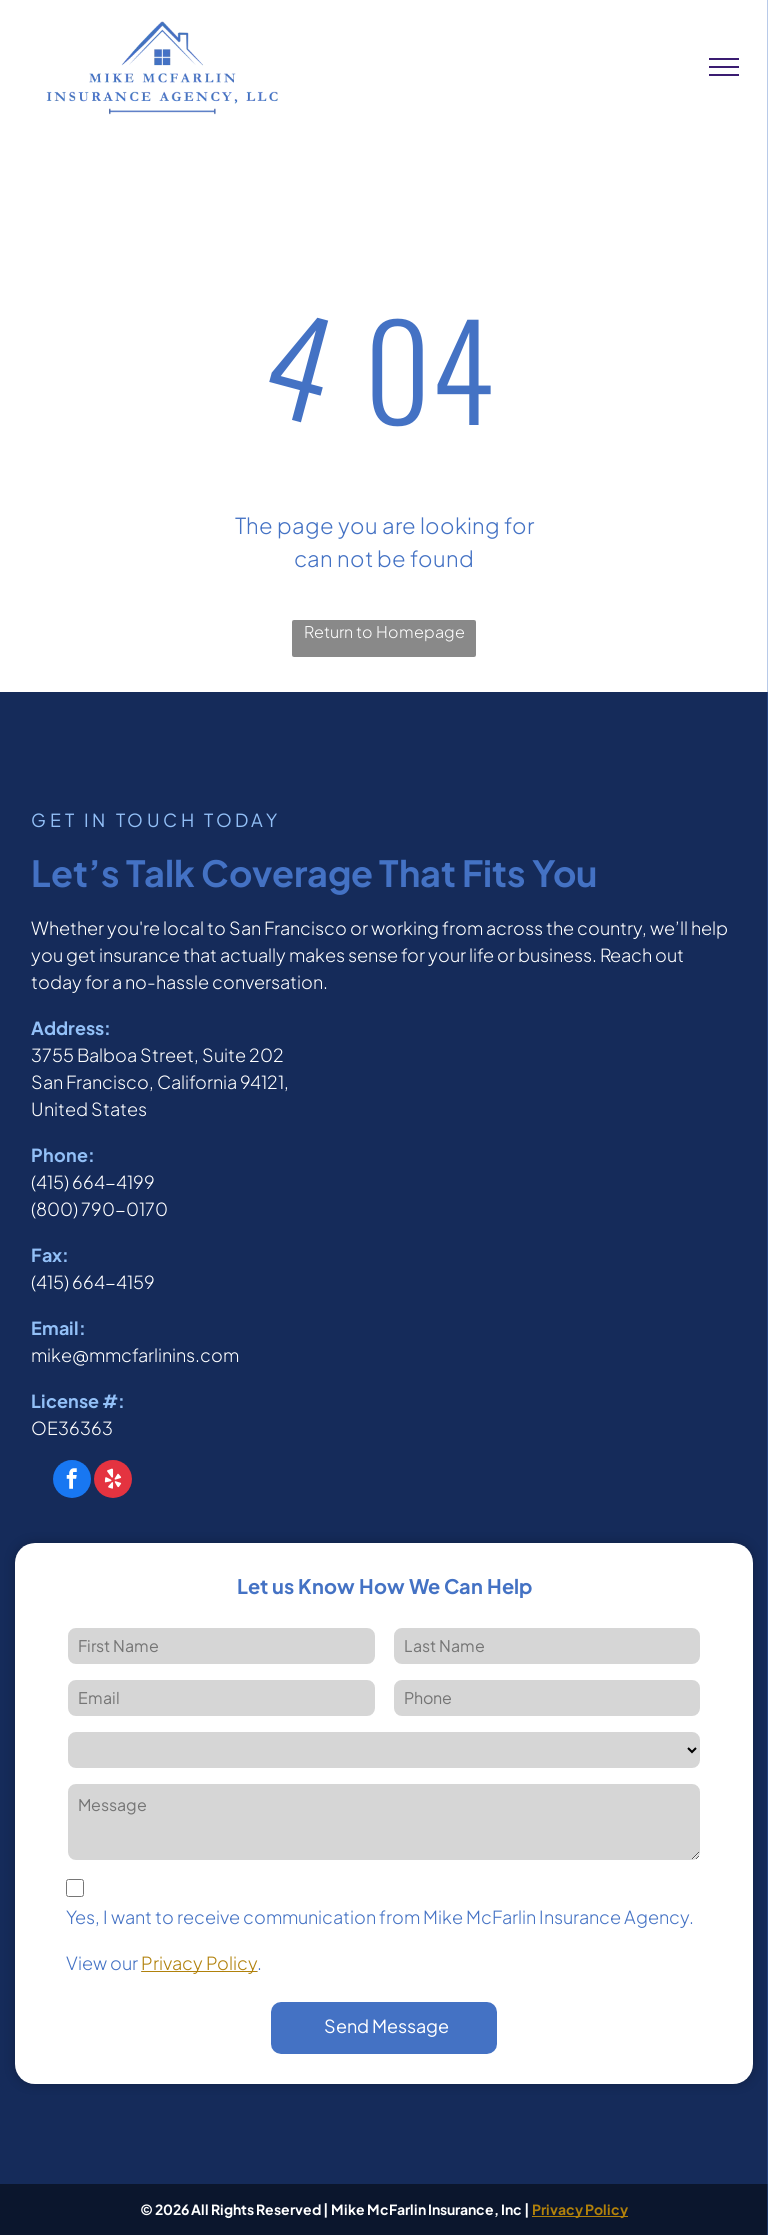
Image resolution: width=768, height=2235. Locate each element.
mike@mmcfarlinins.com (135, 1354)
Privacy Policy (199, 1962)
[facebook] (72, 1481)
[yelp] (113, 1481)
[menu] (724, 67)
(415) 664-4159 (93, 1281)
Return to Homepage (384, 631)
